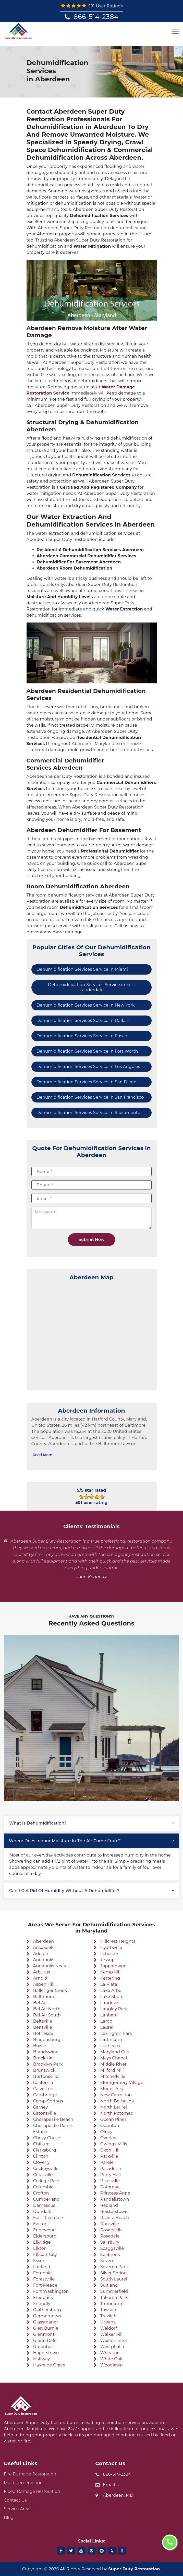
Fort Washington (51, 2291)
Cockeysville (46, 2168)
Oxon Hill (109, 2150)
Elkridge (42, 2242)
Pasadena (110, 2168)
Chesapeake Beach (53, 2119)
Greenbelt (43, 2346)
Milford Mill (112, 2070)
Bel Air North (47, 2008)
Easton (40, 2223)
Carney (40, 2107)
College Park (46, 2180)
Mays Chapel (113, 2058)
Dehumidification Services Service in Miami (82, 969)
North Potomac (116, 2113)
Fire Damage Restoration (30, 2474)
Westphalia (112, 2346)
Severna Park (114, 2266)
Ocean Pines (113, 2119)
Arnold (40, 1978)
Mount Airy (112, 2088)
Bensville (42, 2027)
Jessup (107, 1959)
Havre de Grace (49, 2365)
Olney (106, 2131)
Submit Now (91, 1239)
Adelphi (41, 1953)
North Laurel (113, 2107)
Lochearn (110, 2045)
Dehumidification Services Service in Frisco (81, 1035)
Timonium (111, 2303)
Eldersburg (44, 2236)
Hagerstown (46, 2352)
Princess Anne (115, 2193)
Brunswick (44, 2070)
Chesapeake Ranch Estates (53, 2128)
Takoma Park (114, 2297)
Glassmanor (45, 2322)
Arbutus (41, 1972)
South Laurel (113, 2279)
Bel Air (40, 2002)
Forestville (44, 2279)
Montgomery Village (121, 2082)
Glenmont (44, 2334)
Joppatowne (113, 1965)
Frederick (43, 2297)
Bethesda (43, 2033)
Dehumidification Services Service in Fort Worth (87, 1051)
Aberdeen (43, 1941)
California (43, 2082)
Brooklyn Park (48, 2064)
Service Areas (17, 2508)
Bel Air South (47, 2015)
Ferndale (42, 2273)
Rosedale (110, 2236)
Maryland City (114, 2051)
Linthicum (111, 2039)
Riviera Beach (114, 2217)
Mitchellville (113, 2076)
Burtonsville (45, 2076)
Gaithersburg (47, 2309)
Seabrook (110, 2254)
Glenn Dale (45, 2340)
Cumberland (46, 2199)
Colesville (43, 2174)
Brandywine (45, 2051)
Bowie (39, 2045)
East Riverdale (48, 2217)
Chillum (41, 2144)
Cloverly (41, 2162)
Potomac (109, 2187)
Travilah (108, 2315)
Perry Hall (110, 2174)
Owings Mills (113, 2144)
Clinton (40, 2156)
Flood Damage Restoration (32, 2491)
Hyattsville (111, 1947)
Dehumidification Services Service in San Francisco (90, 1097)
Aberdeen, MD (118, 2495)
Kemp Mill (111, 1972)
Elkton (40, 2248)
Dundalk (42, 2211)
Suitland (109, 2285)
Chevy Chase (46, 2137)
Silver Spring (113, 2273)
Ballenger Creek (50, 1990)
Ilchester (109, 1953)
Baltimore (43, 1996)
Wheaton (110, 2352)
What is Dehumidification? (38, 1823)
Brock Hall (44, 2058)
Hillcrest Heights (117, 1941)
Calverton (43, 2088)
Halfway (41, 2358)
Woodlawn (111, 2365)
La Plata (108, 1984)
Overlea (108, 2137)
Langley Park (114, 2008)
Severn (107, 2260)
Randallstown (114, 2199)
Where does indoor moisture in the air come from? (65, 1840)
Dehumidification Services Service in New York (85, 1005)
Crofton (41, 2193)
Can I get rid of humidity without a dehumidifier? (64, 1890)
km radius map (91, 1334)
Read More (42, 1455)
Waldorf (108, 2328)
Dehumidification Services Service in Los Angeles (88, 1066)
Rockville (109, 2223)
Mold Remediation (23, 2482)
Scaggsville (112, 2248)
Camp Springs (48, 2101)
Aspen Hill (44, 1984)
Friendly (41, 2303)
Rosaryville (111, 2230)
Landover (110, 2002)
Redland (109, 2205)
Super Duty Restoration (134, 2569)
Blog (9, 2517)
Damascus (44, 2205)
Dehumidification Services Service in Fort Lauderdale (91, 987)
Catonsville (44, 2113)
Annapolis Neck (49, 1965)
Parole (107, 2162)
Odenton (109, 2125)
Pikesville (110, 2180)
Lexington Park (116, 2033)
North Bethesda (117, 2101)
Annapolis (43, 1959)
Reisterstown (114, 2211)
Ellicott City (45, 2254)
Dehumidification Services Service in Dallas (82, 1020)
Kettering (110, 1978)
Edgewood (44, 2230)
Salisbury (109, 2242)
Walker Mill (112, 2334)
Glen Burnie (45, 2328)
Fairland (42, 2266)
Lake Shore (112, 1996)
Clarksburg (44, 2150)
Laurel (107, 2027)
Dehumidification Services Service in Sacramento (88, 1112)
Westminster (113, 2340)
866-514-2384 (96, 17)
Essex (39, 2260)
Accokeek (43, 1947)
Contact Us (15, 2500)
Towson (108, 2309)
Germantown (47, 2315)
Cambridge (45, 2094)
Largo (106, 2021)
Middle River (113, 2064)
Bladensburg (46, 2039)
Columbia (43, 2187)
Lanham (109, 2015)
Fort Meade (45, 2285)
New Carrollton (116, 2094)
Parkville (109, 2156)
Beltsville (42, 2021)
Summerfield (114, 2291)
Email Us (112, 2484)
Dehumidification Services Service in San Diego (86, 1081)
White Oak (111, 2358)
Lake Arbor (111, 1990)
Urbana (108, 2322)
